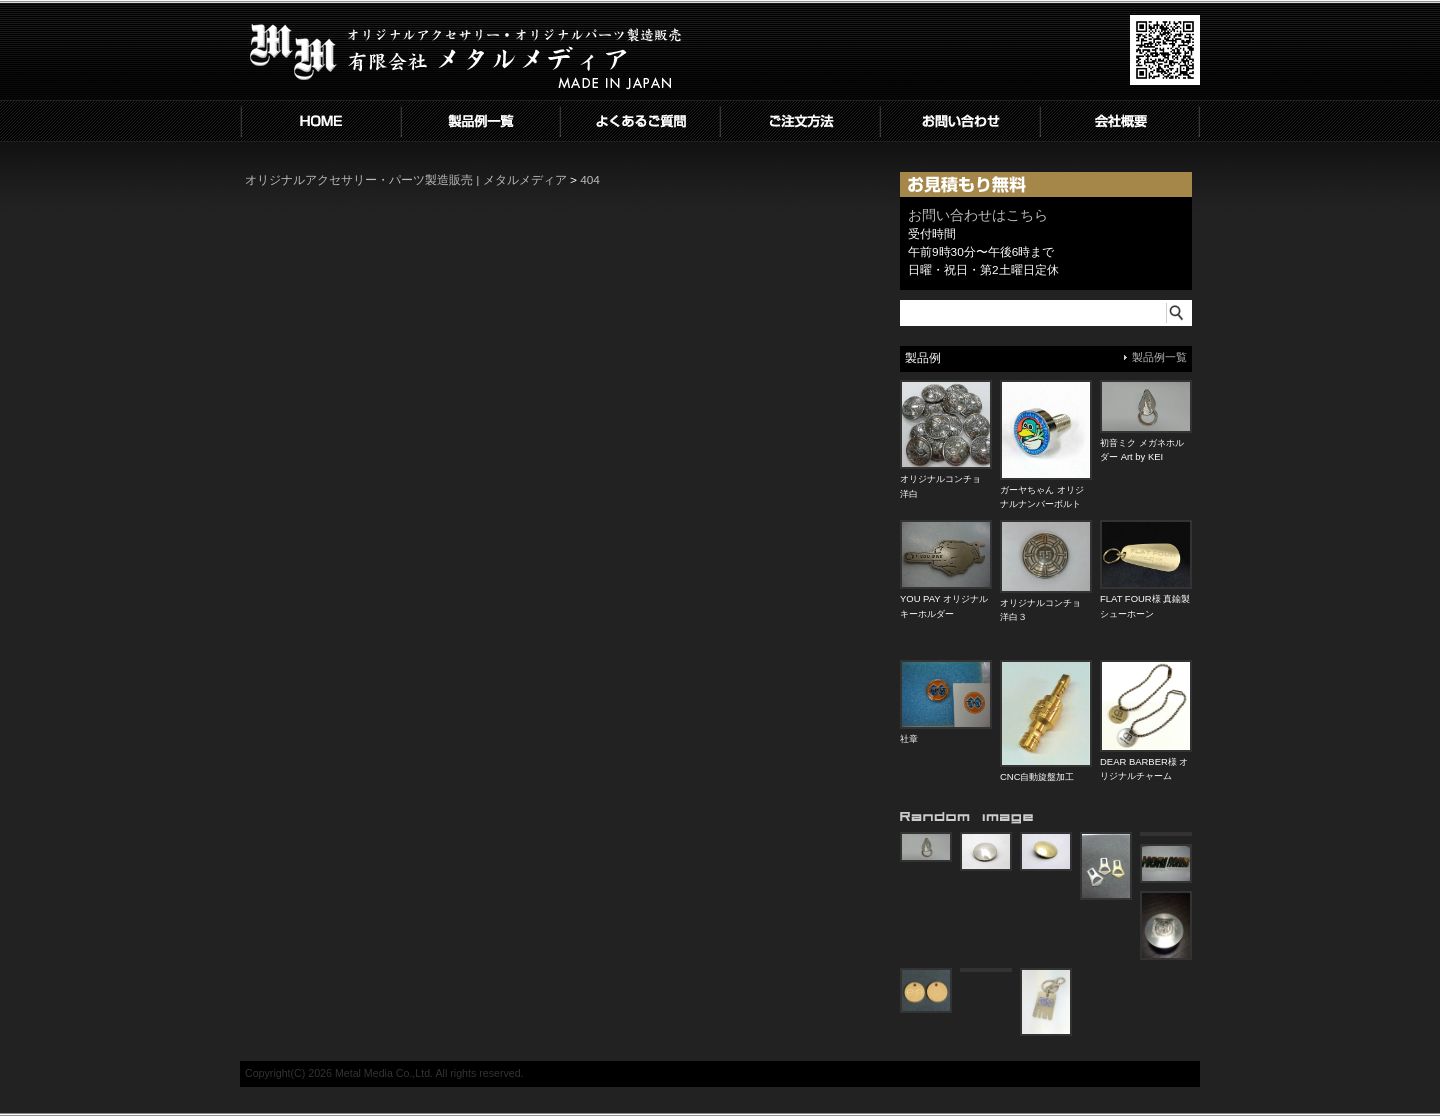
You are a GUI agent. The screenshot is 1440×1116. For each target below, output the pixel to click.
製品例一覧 (1159, 357)
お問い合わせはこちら (978, 215)
